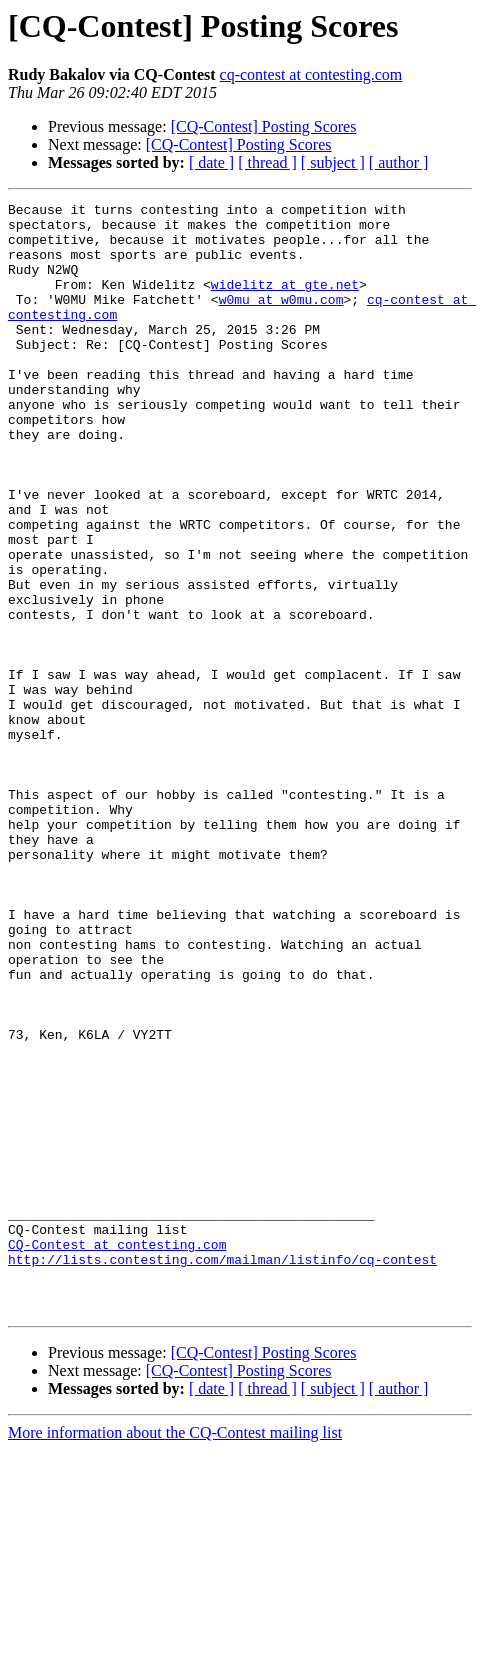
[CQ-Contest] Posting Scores (264, 126)
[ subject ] (333, 162)
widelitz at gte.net (285, 302)
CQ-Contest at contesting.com (117, 1454)
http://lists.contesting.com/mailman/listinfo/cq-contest (222, 1472)
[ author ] (399, 162)
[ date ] (211, 162)
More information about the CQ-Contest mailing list (175, 1654)
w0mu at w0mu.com (281, 320)
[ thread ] (267, 162)
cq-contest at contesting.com (311, 74)
